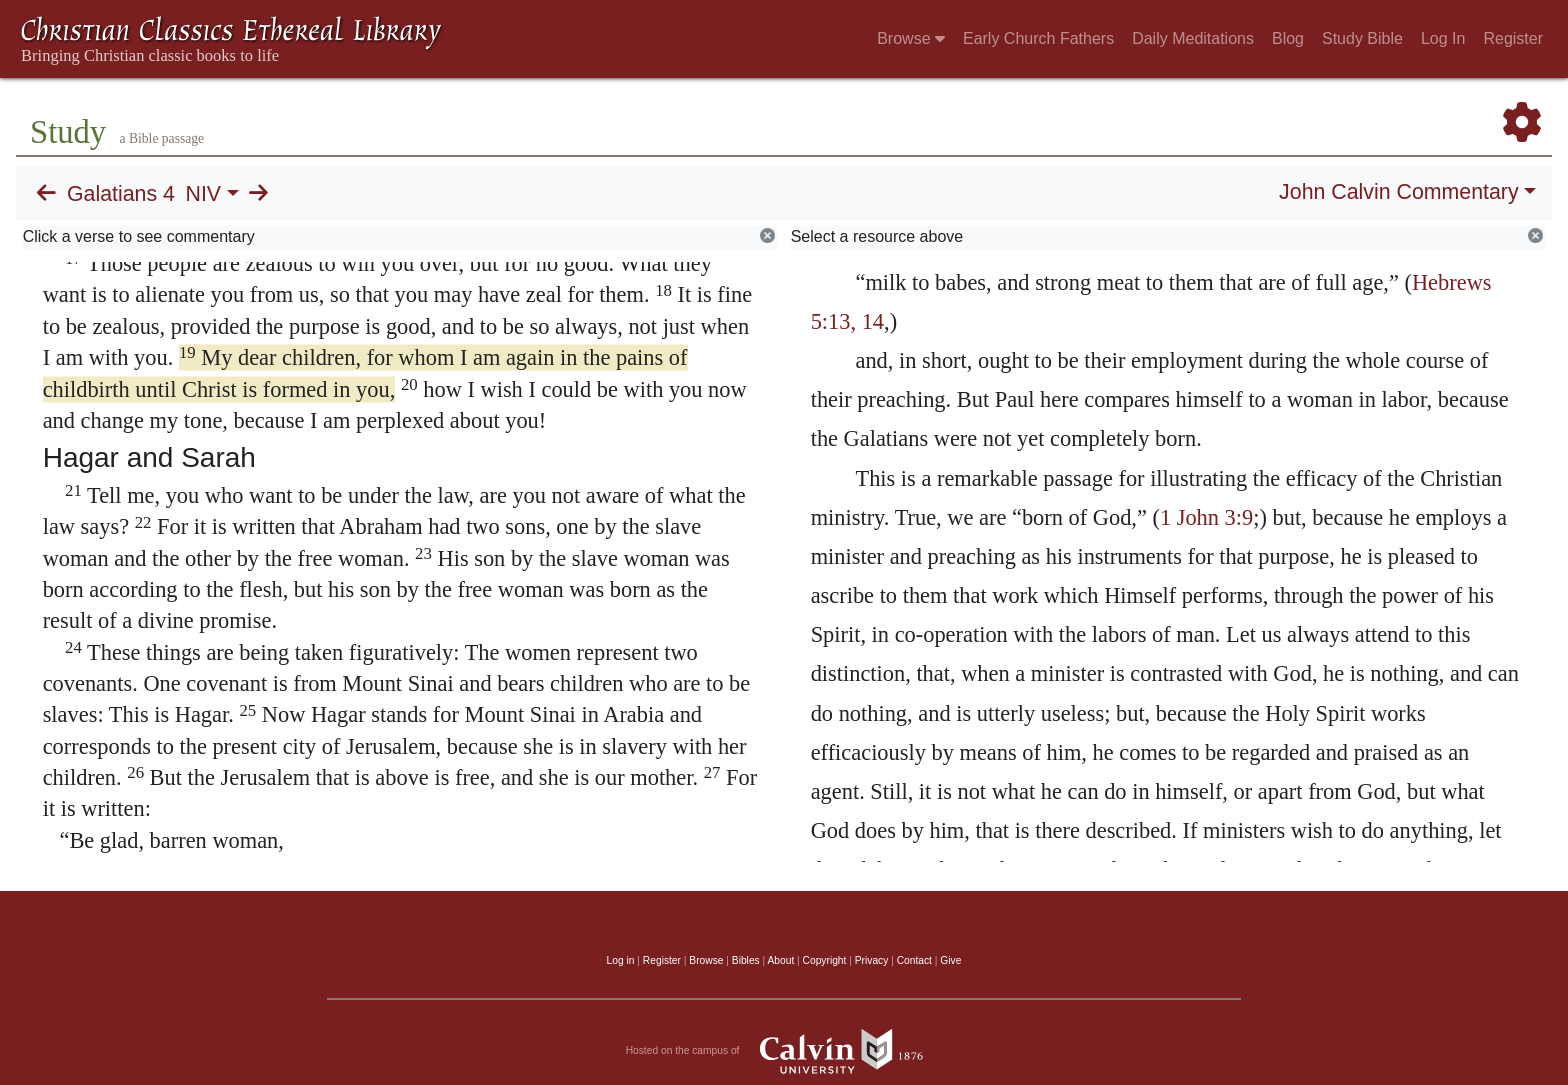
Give (950, 960)
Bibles (746, 960)
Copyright (825, 960)
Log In (1443, 38)
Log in (621, 960)
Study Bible (1362, 38)
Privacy (872, 960)
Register (1513, 38)
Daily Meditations (1193, 38)
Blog (1288, 38)
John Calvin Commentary (1398, 192)
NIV (204, 194)
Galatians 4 (121, 194)
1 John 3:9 (1206, 517)
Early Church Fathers (1038, 38)
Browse (911, 38)
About (780, 960)
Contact (914, 960)
